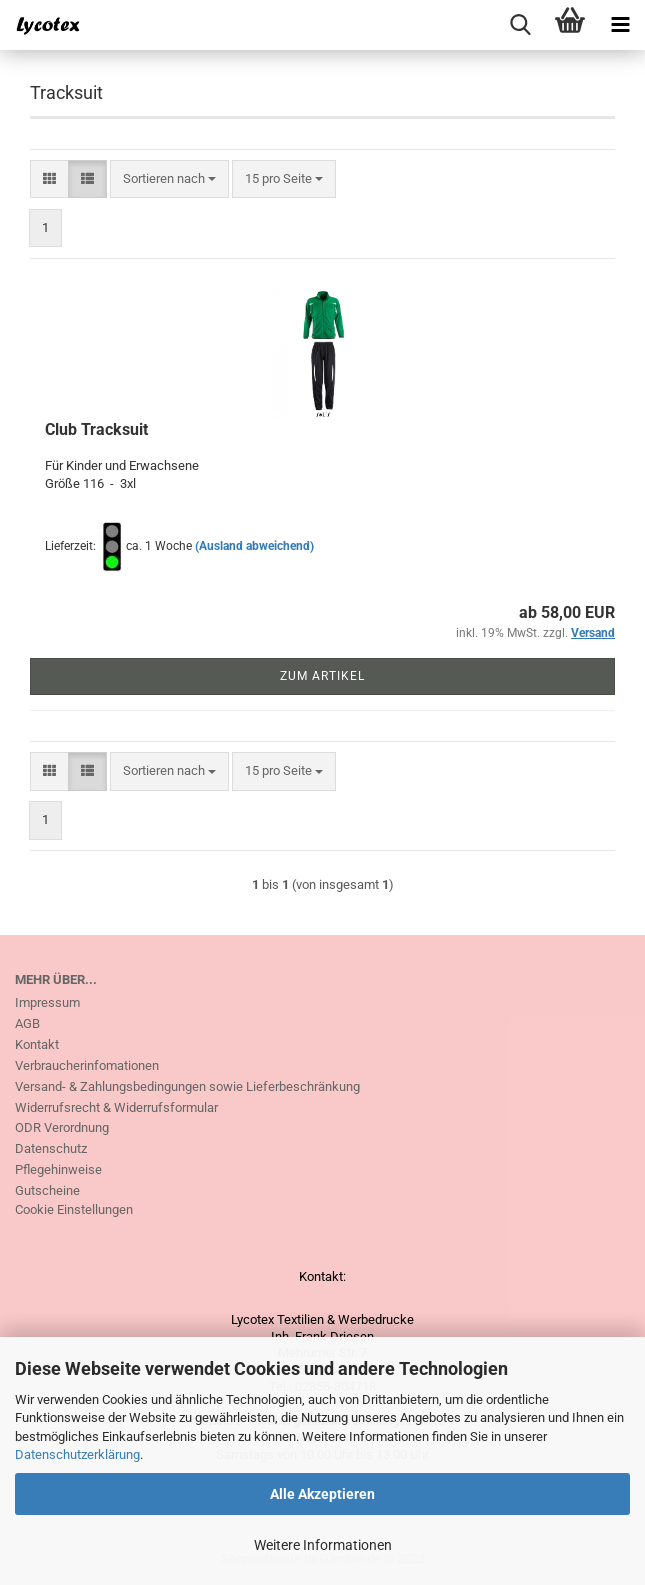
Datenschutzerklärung (77, 1454)
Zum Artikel (322, 676)
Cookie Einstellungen (74, 1209)
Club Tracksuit (96, 429)
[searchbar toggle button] (520, 25)
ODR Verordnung (62, 1127)
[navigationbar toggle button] (620, 25)
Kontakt (37, 1044)
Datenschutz (51, 1148)
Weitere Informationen (323, 1545)
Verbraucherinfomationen (87, 1065)
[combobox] (169, 179)
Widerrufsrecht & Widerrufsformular (116, 1107)
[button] (49, 179)
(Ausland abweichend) (254, 546)
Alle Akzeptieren (322, 1494)
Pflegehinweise (58, 1169)
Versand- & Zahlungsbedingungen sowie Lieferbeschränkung (187, 1086)
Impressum (47, 1002)
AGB (27, 1023)
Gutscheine (47, 1190)
